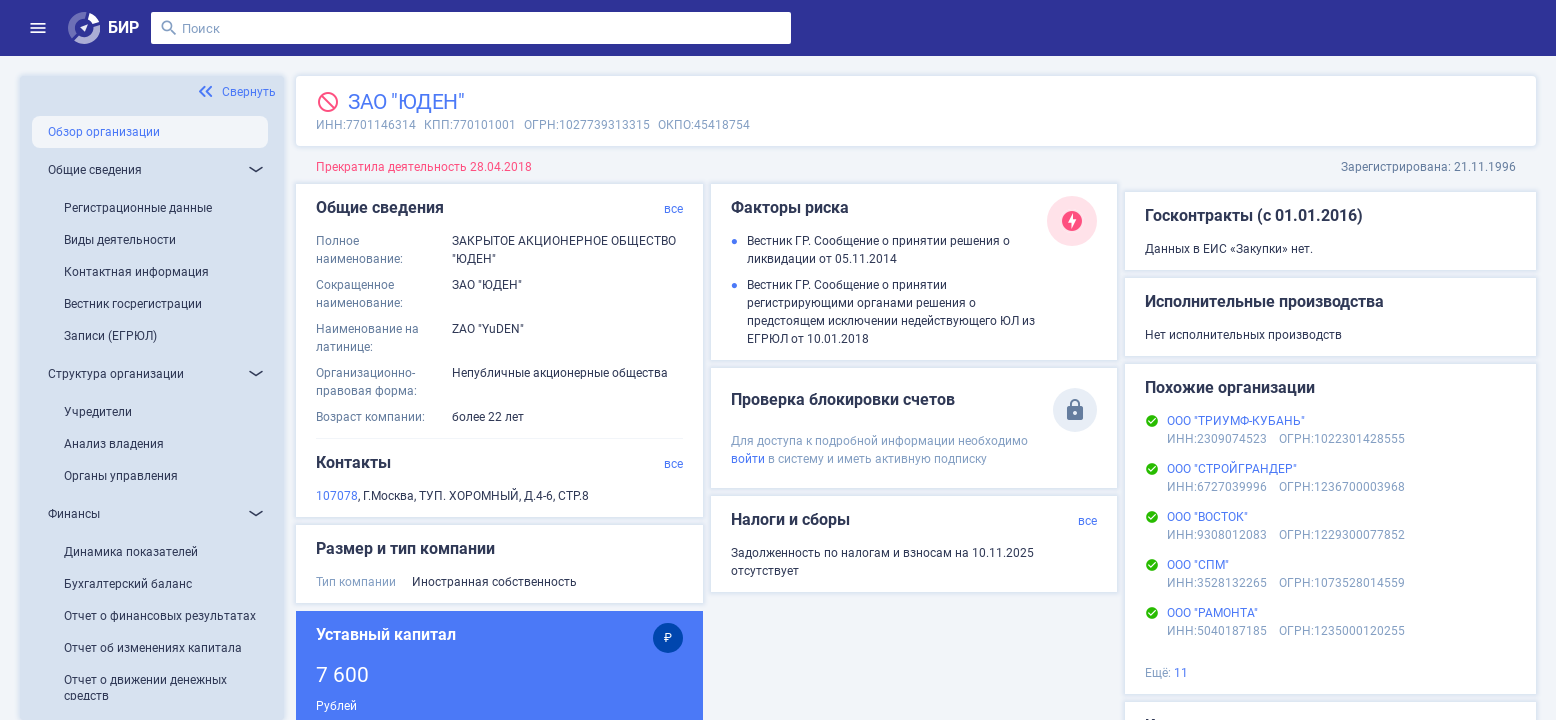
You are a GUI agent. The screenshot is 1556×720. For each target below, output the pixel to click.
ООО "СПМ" (1198, 565)
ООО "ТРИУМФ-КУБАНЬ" (1236, 421)
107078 (337, 496)
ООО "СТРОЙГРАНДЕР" (1232, 469)
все (673, 209)
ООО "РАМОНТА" (1212, 613)
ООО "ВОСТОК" (1207, 517)
